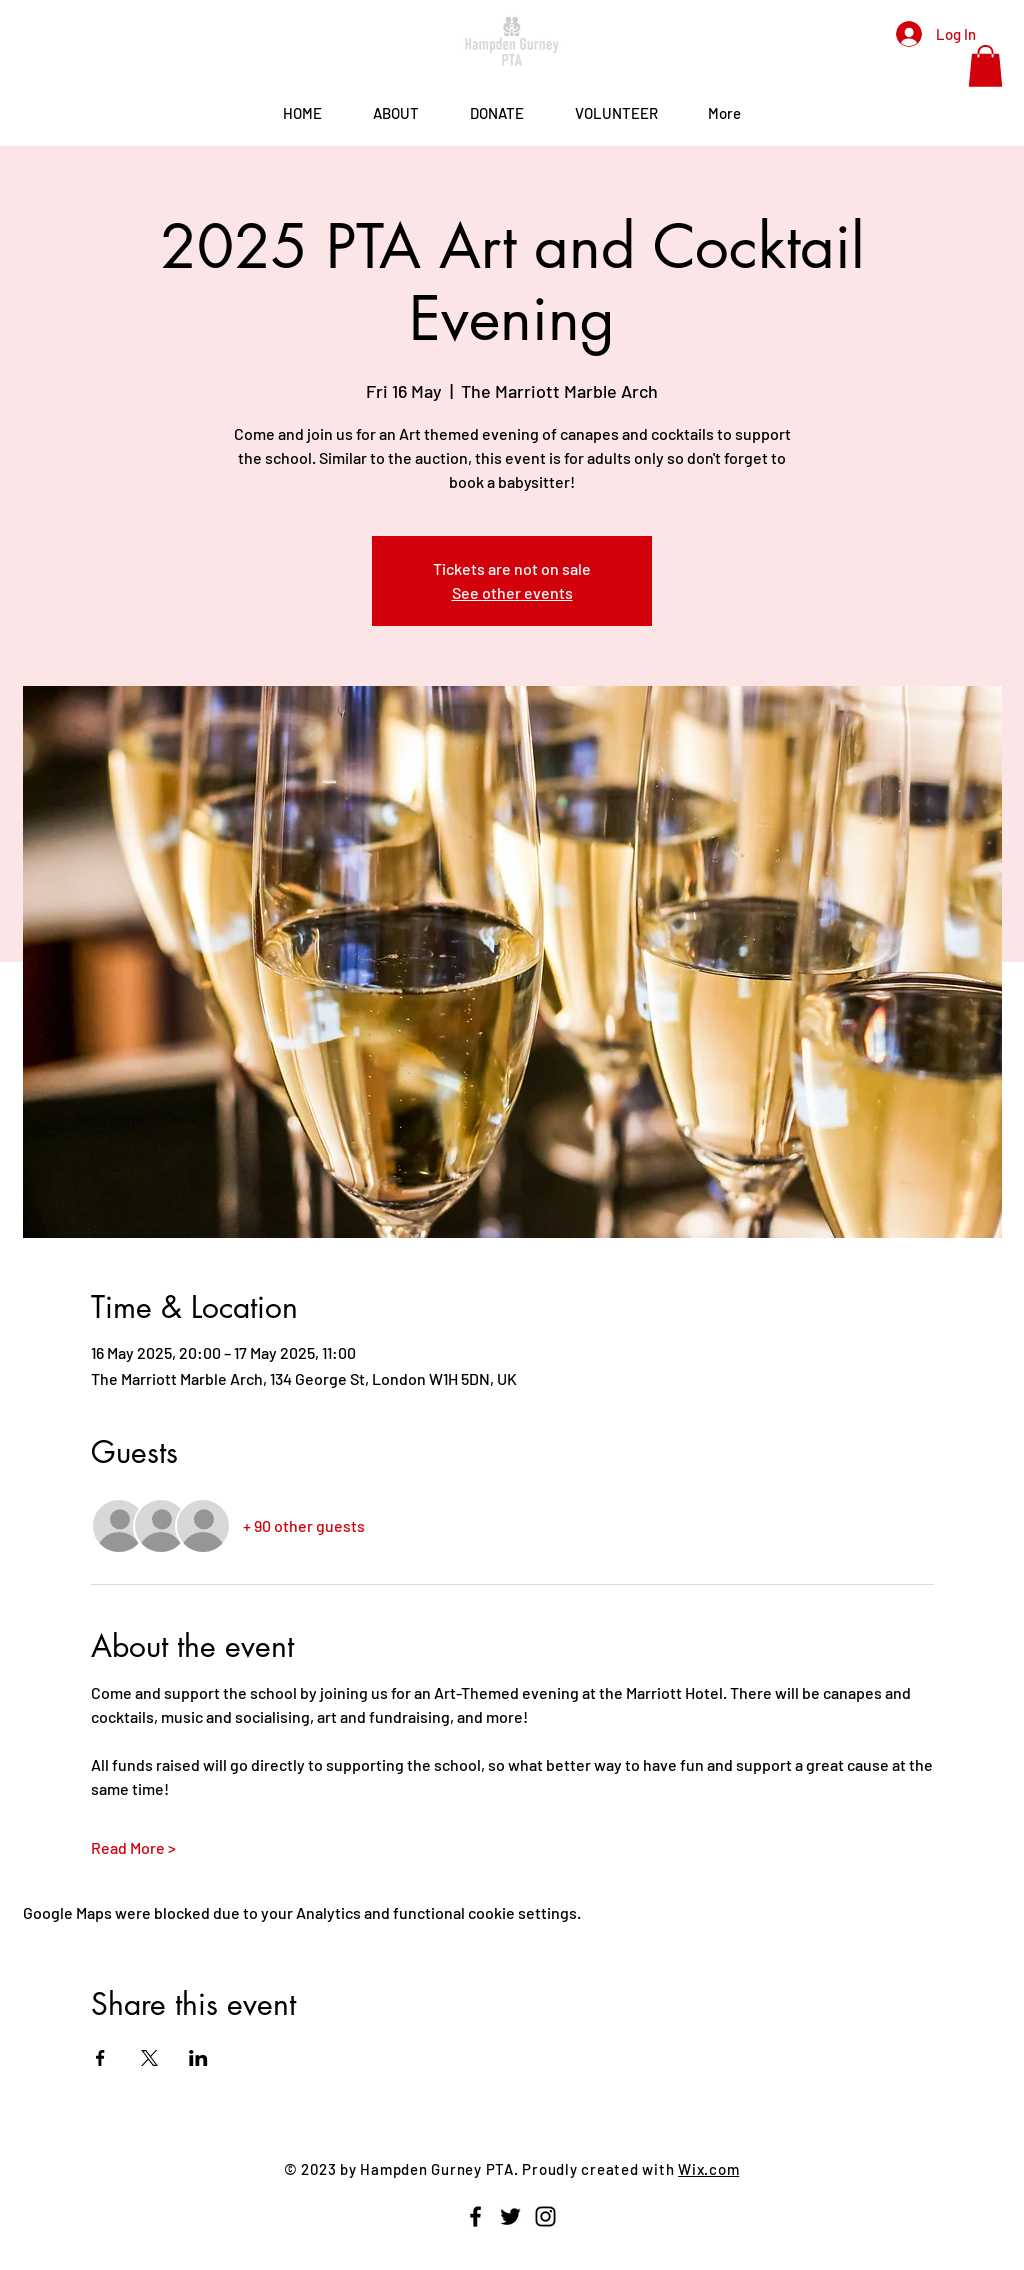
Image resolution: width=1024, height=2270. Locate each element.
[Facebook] (475, 2216)
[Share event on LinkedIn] (198, 2058)
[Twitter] (510, 2216)
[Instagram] (545, 2216)
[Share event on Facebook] (100, 2058)
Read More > (133, 1847)
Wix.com (708, 2169)
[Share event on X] (149, 2058)
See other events (512, 592)
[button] (985, 66)
